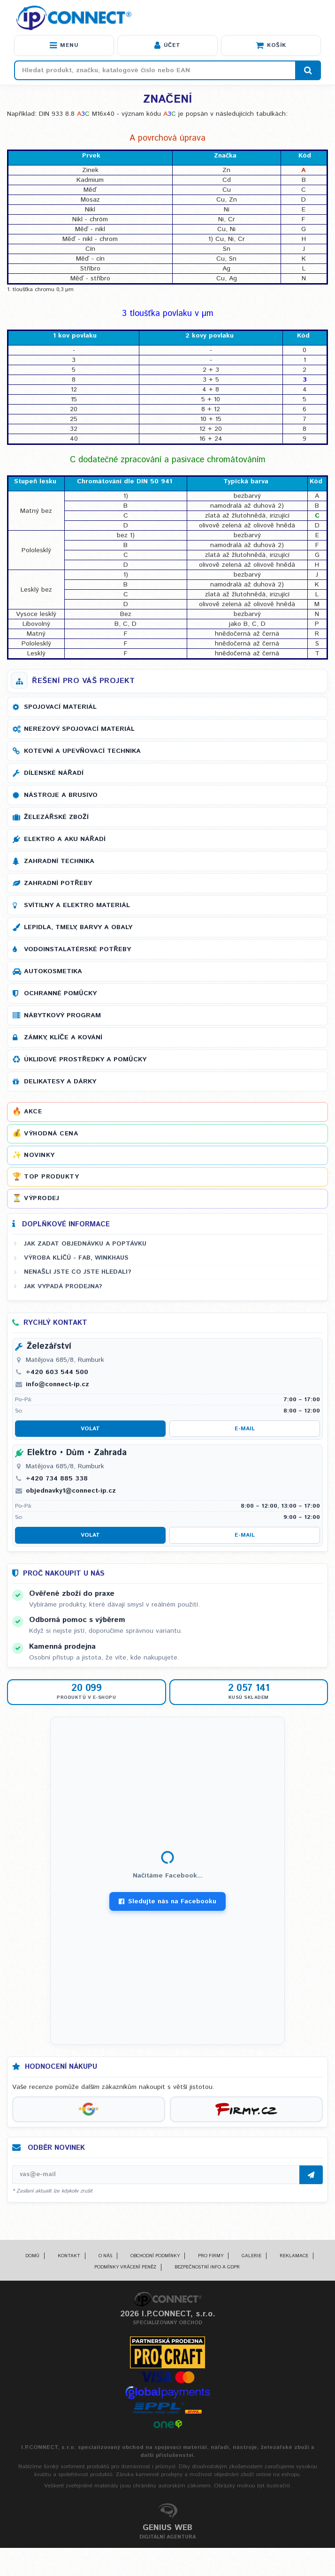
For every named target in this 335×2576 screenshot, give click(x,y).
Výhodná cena (51, 1133)
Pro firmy (210, 2256)
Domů (32, 2256)
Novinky (39, 1155)
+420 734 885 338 (57, 1478)
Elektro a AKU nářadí (65, 839)
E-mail (245, 1429)
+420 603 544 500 (57, 1372)
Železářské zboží (56, 817)
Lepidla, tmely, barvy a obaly (78, 927)
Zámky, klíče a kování (63, 1037)
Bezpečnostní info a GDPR (207, 2267)
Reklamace (294, 2256)
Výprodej (41, 1198)
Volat (90, 1429)
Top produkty (51, 1176)
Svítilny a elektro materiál (77, 905)
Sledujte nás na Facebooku (167, 1901)
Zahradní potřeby (58, 883)
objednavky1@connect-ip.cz (71, 1490)
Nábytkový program (62, 1015)
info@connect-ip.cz (57, 1384)
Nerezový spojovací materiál (79, 729)
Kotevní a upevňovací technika (82, 751)
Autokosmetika (53, 971)
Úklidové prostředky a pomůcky (85, 1059)
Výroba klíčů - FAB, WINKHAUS (76, 1257)
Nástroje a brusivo (61, 795)
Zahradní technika (59, 861)
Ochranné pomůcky (60, 993)
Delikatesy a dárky (60, 1081)
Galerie (251, 2256)
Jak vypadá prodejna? (63, 1286)
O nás (105, 2256)
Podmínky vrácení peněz (125, 2267)
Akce (33, 1111)
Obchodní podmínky (155, 2256)
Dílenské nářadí (54, 773)
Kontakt (69, 2256)
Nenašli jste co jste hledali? (77, 1272)
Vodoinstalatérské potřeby (77, 949)
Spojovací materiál (60, 707)
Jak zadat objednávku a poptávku (85, 1243)
